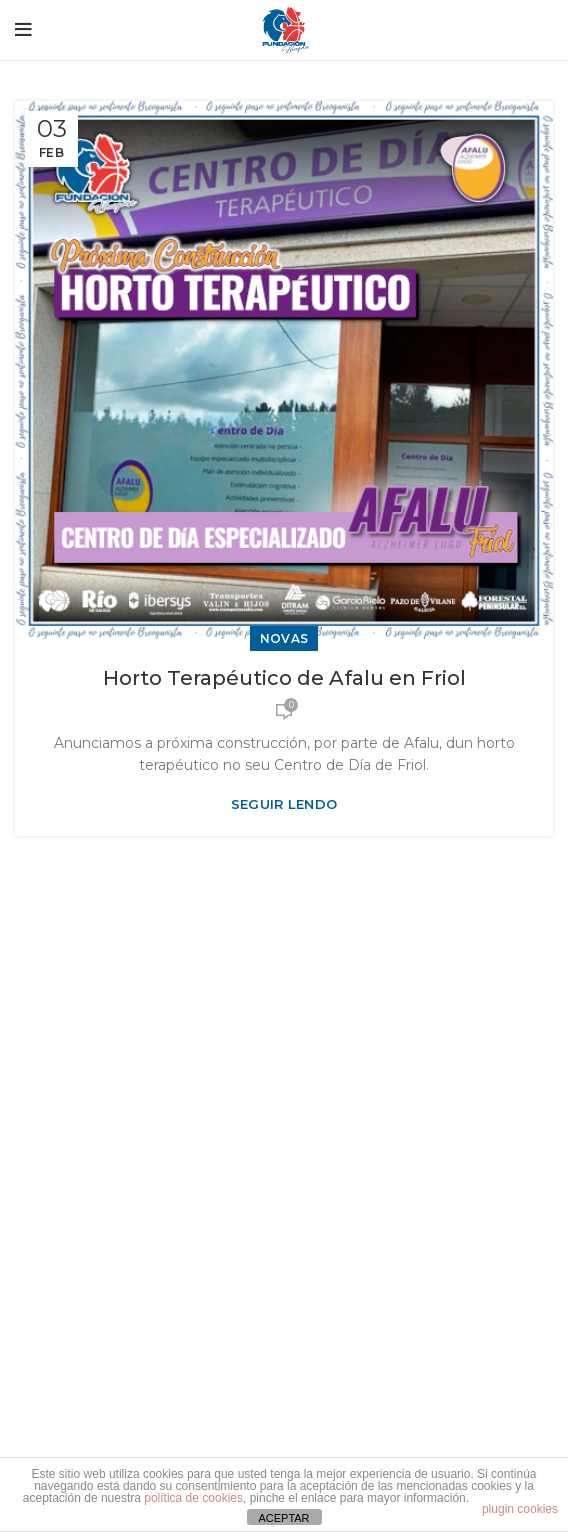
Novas (284, 638)
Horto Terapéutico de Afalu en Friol (284, 678)
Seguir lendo (284, 804)
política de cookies (193, 1498)
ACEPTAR (283, 1518)
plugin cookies (520, 1509)
